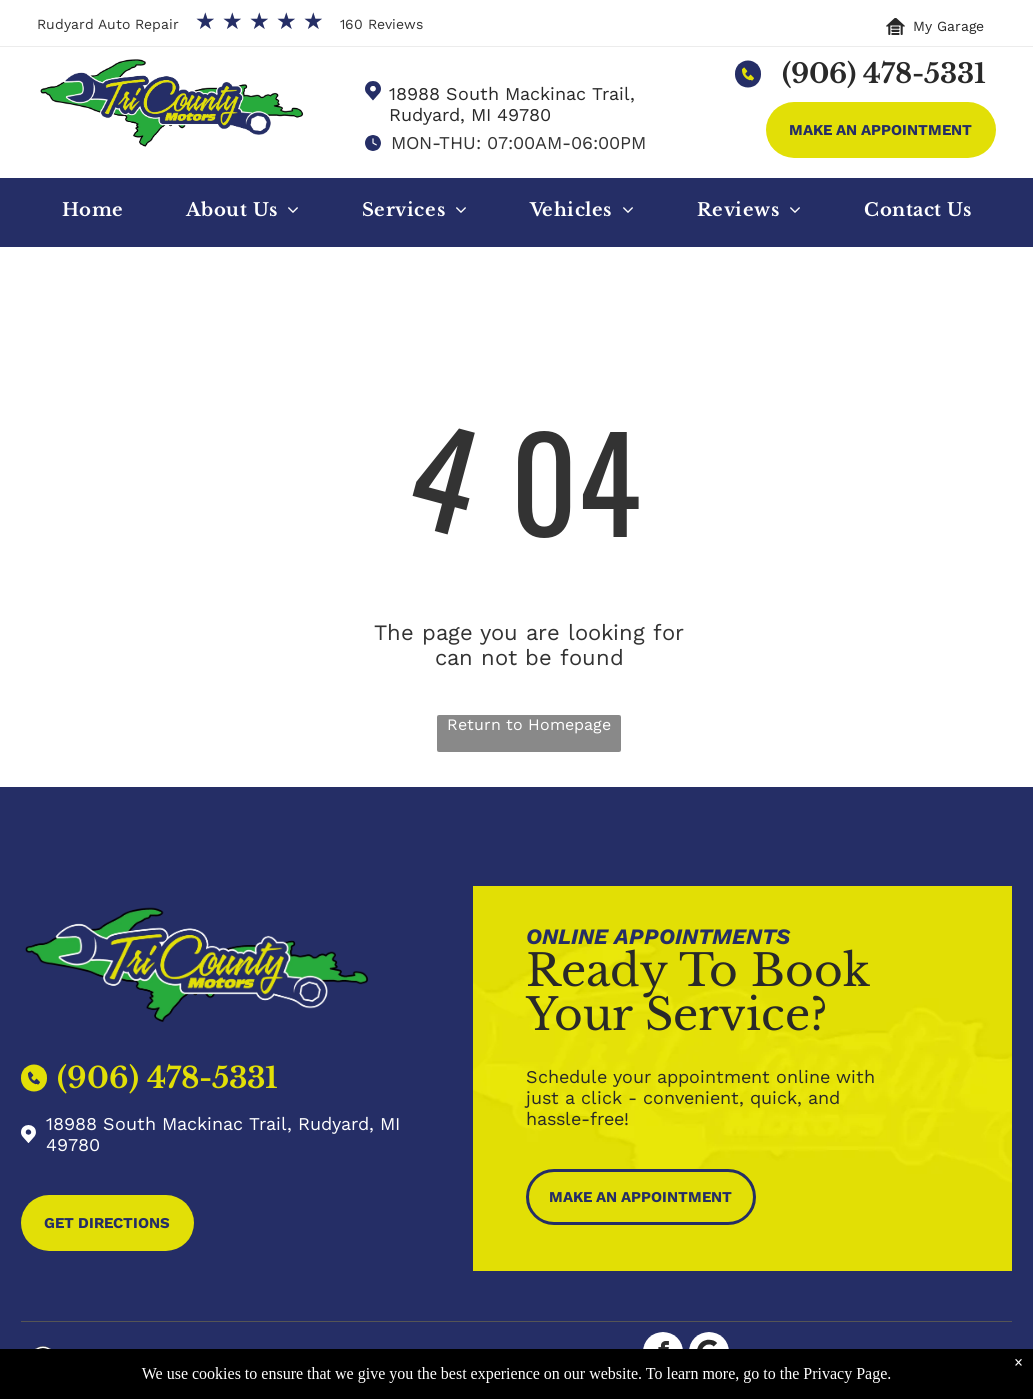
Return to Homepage (529, 724)
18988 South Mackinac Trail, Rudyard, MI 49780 (512, 104)
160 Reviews (381, 24)
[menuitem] (93, 215)
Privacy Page (845, 1373)
